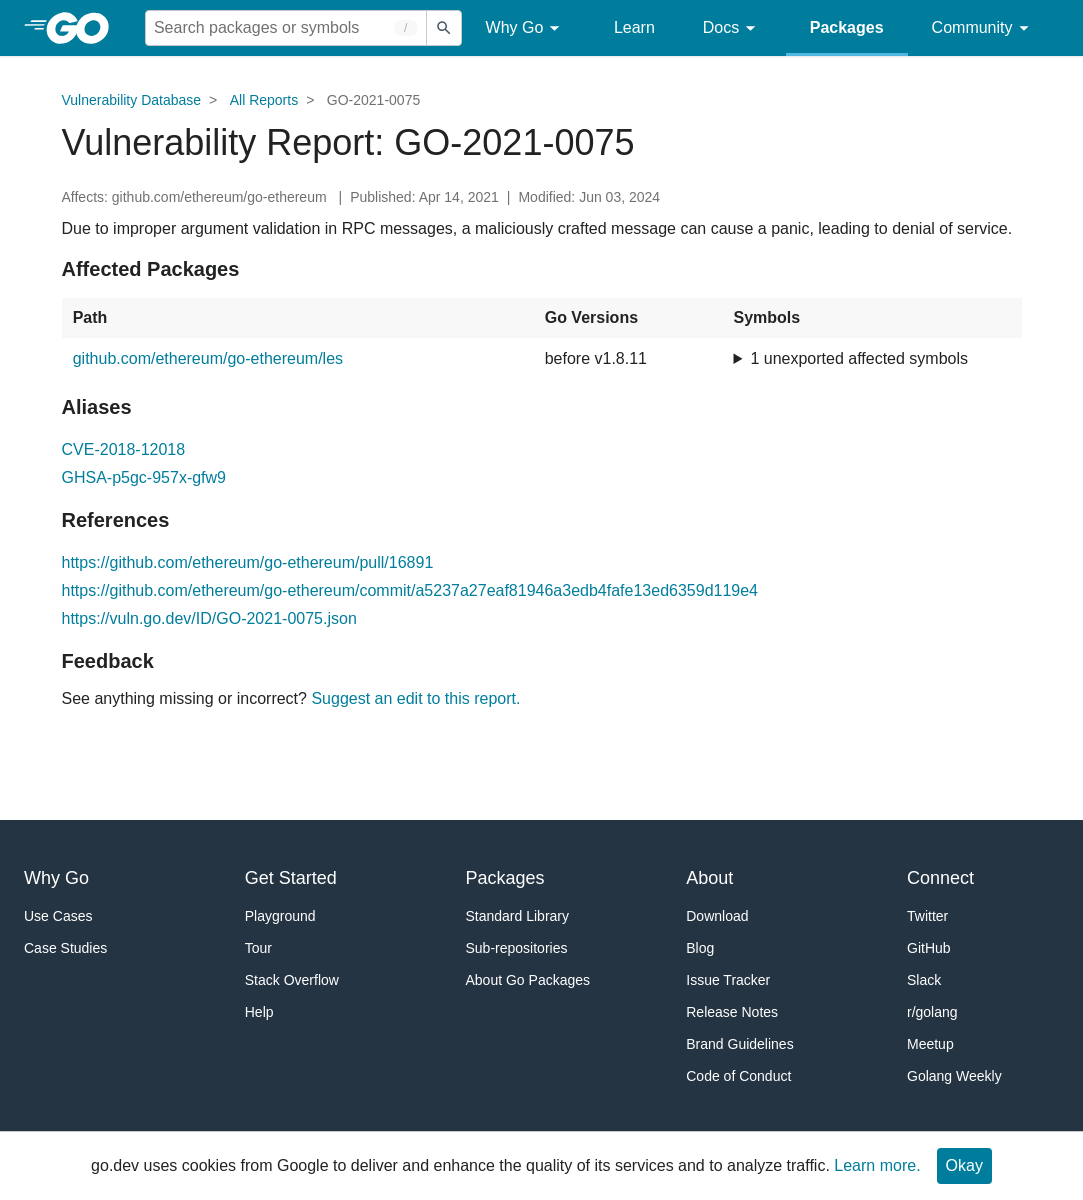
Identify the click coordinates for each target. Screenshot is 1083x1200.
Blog (700, 948)
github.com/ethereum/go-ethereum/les (208, 358)
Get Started (291, 878)
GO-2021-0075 (373, 100)
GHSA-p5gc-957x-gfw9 (144, 477)
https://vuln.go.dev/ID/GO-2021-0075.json (209, 618)
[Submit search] (444, 28)
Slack (924, 980)
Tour (258, 948)
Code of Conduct (738, 1076)
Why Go (526, 28)
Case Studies (65, 948)
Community (983, 28)
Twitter (927, 916)
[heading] (84, 28)
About (709, 878)
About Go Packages (528, 980)
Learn (634, 27)
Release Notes (732, 1012)
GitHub (929, 948)
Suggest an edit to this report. (415, 698)
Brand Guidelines (739, 1044)
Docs (732, 28)
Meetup (930, 1044)
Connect (940, 878)
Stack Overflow (292, 980)
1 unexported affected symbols (859, 358)
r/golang (932, 1012)
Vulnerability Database (132, 100)
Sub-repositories (517, 948)
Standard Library (518, 916)
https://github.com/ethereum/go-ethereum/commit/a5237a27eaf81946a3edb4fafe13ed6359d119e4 (410, 590)
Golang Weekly (954, 1076)
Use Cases (58, 916)
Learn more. (877, 1165)
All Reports (264, 100)
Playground (280, 916)
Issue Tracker (728, 980)
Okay (964, 1165)
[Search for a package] (286, 28)
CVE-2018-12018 (124, 449)
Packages (847, 27)
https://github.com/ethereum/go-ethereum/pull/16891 (248, 562)
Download (717, 916)
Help (259, 1012)
